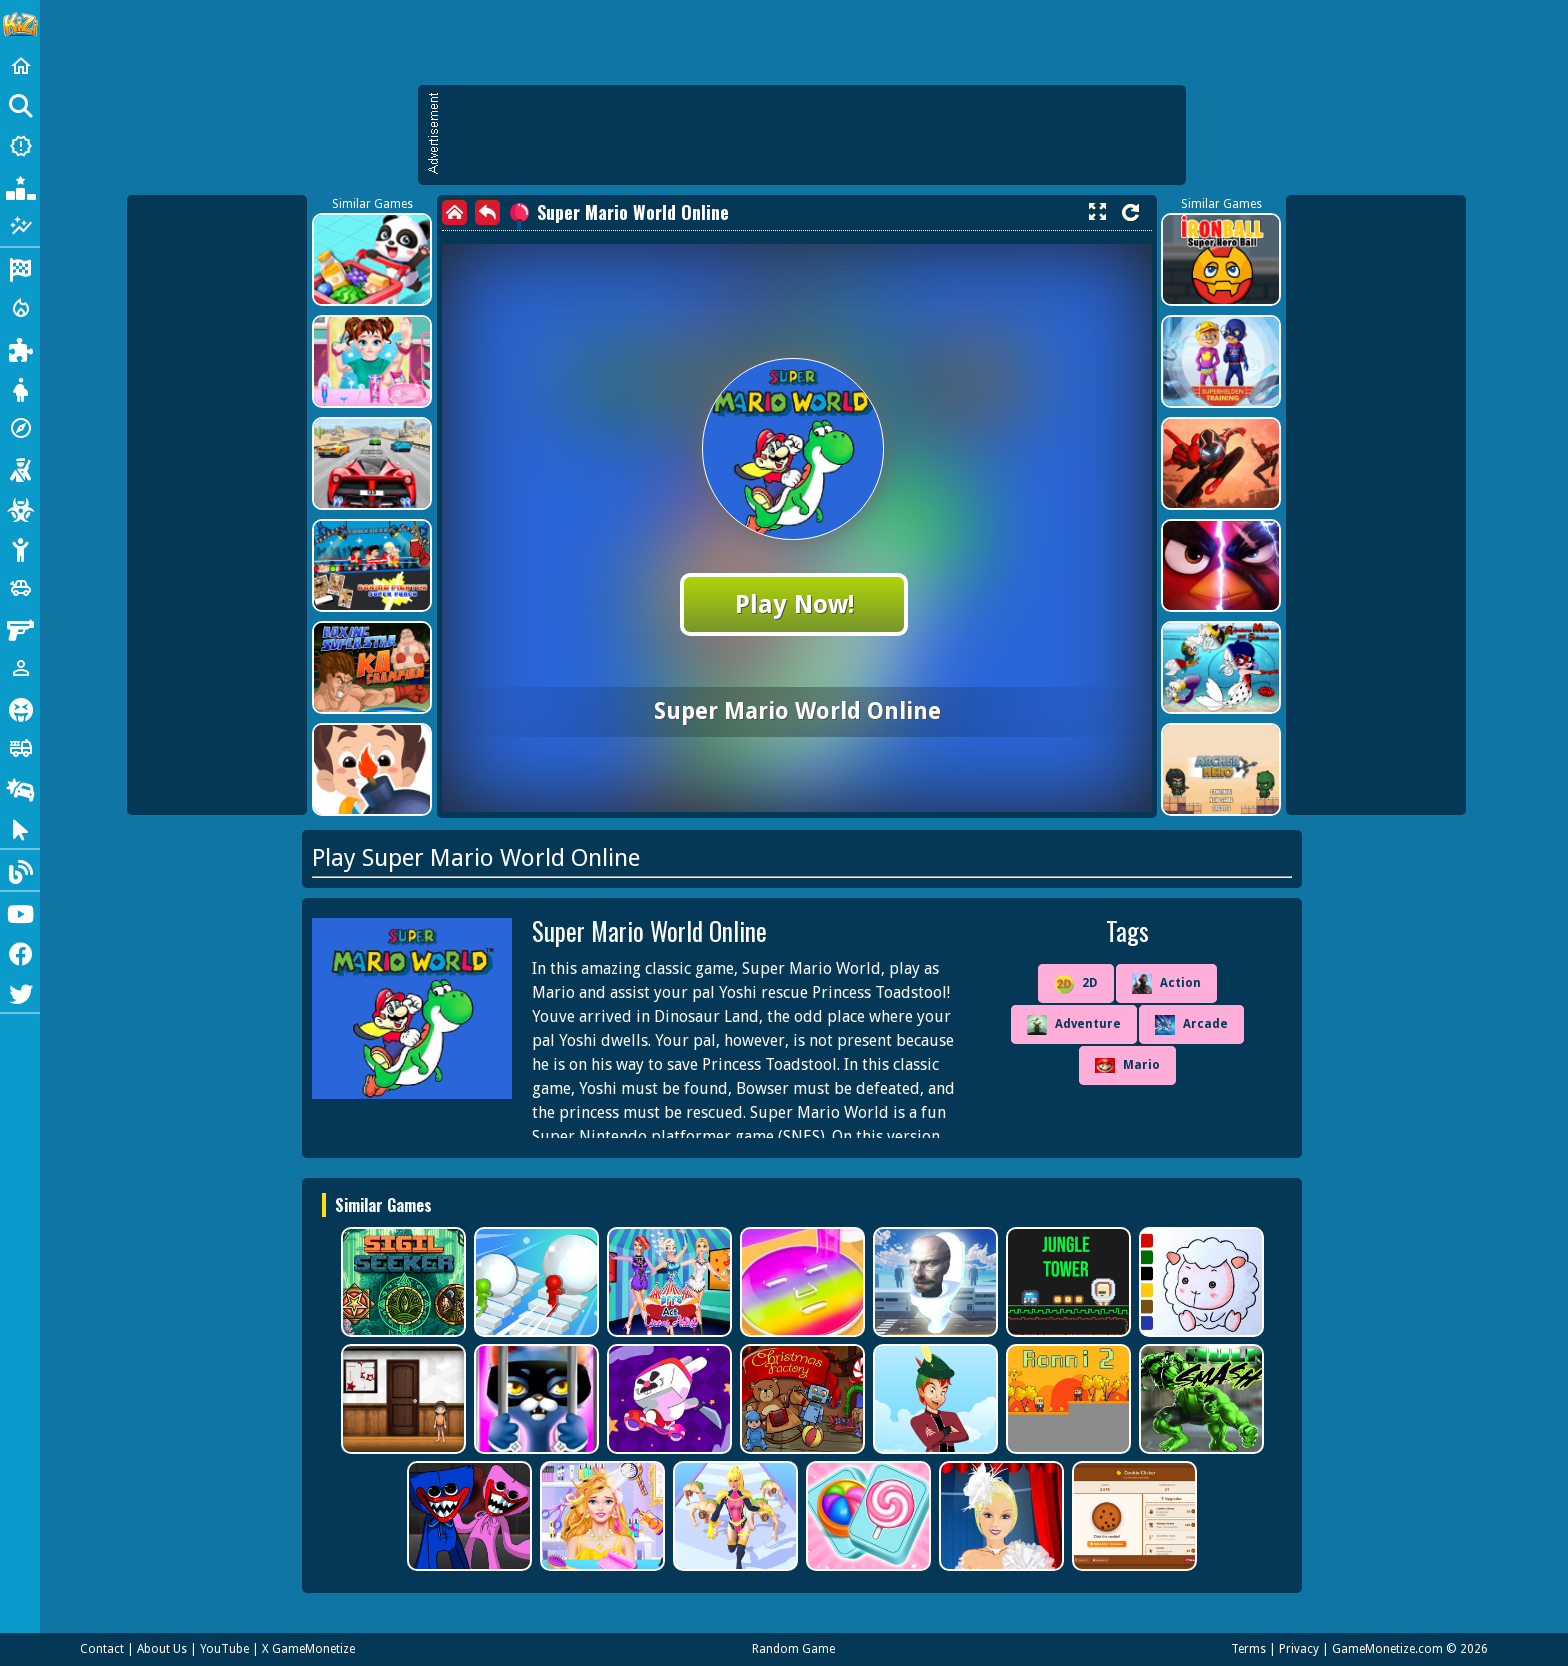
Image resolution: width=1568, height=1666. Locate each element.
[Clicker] (20, 828)
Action (1166, 984)
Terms (1248, 1649)
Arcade (1191, 1025)
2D (1076, 984)
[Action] (20, 308)
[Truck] (20, 748)
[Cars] (20, 588)
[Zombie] (20, 508)
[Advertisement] (812, 135)
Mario (1127, 1066)
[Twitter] (20, 992)
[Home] (20, 66)
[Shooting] (20, 468)
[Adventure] (20, 428)
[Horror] (20, 708)
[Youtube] (20, 912)
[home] (454, 212)
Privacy (1299, 1649)
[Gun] (20, 628)
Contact (102, 1649)
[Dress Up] (20, 388)
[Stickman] (20, 548)
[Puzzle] (20, 348)
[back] (487, 212)
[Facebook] (20, 952)
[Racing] (20, 268)
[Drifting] (20, 788)
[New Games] (20, 146)
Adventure (1074, 1025)
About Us (162, 1649)
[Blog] (20, 870)
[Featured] (20, 226)
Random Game (793, 1649)
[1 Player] (20, 668)
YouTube (224, 1649)
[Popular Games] (20, 186)
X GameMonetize (308, 1649)
